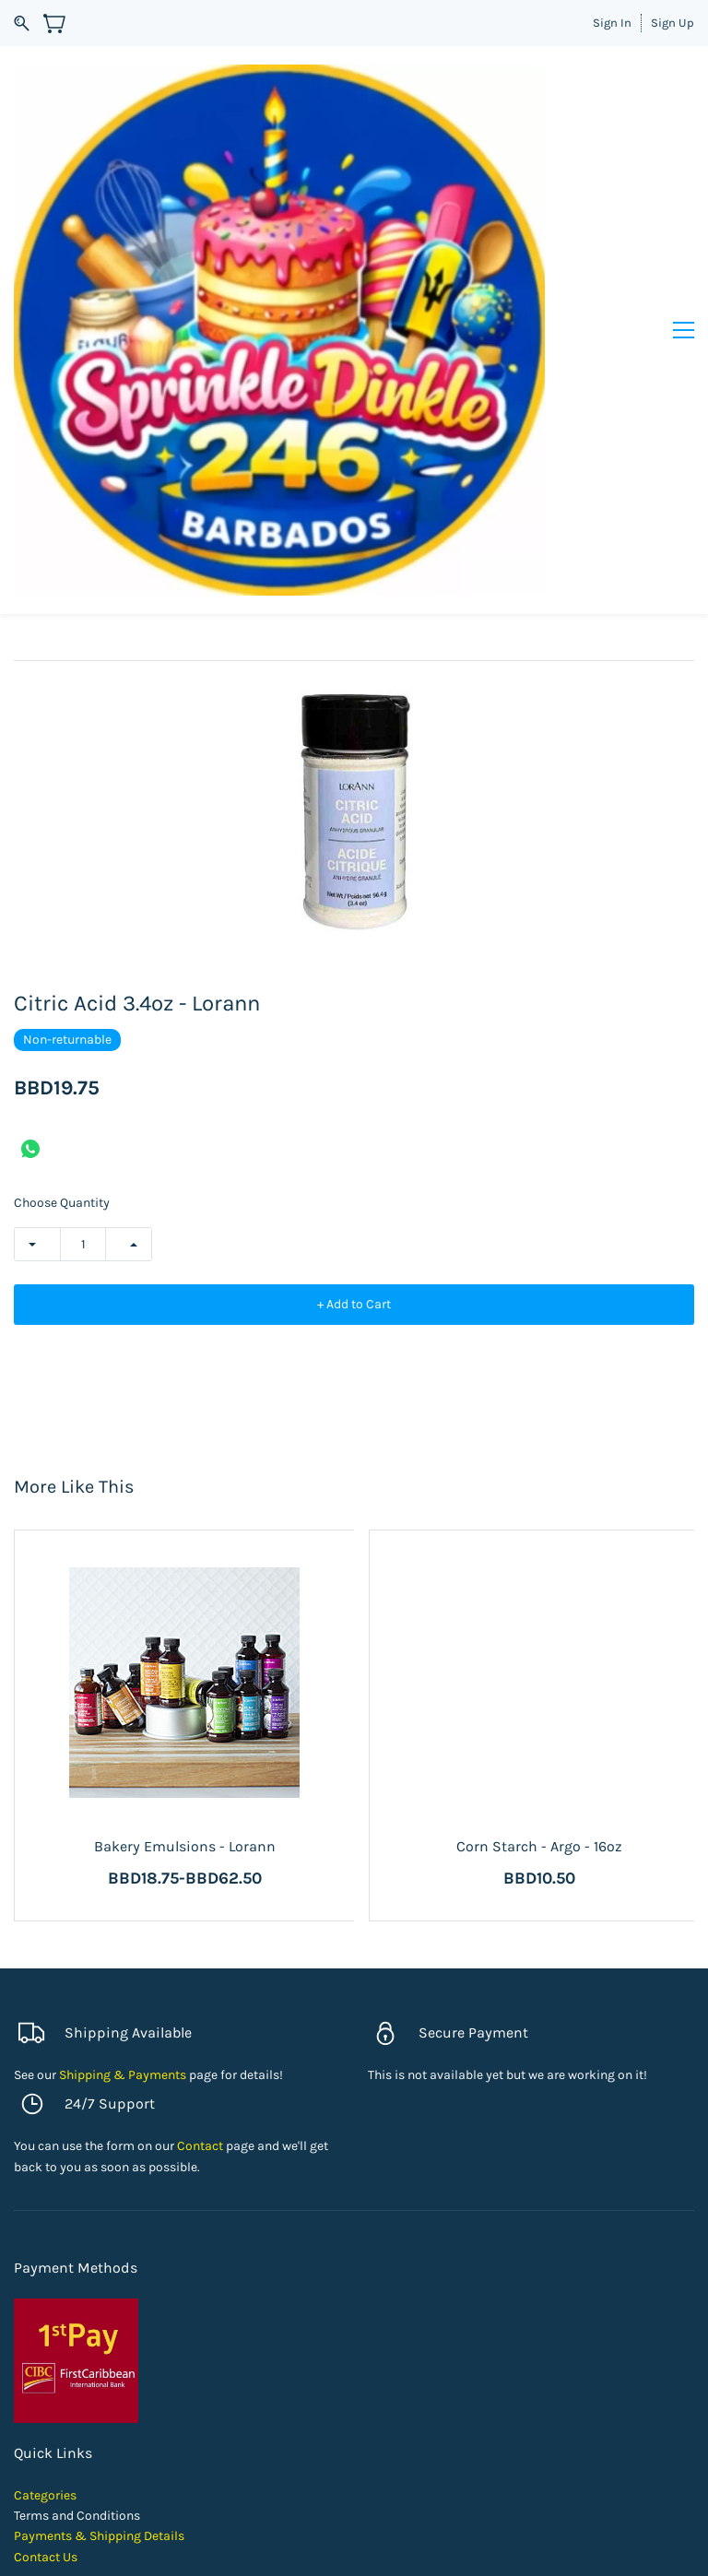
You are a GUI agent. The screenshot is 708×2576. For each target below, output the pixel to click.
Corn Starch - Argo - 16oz (539, 1846)
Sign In (612, 23)
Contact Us (45, 2557)
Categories (45, 2495)
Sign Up (672, 23)
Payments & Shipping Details (99, 2536)
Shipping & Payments (122, 2075)
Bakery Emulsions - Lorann (185, 1846)
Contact (200, 2146)
